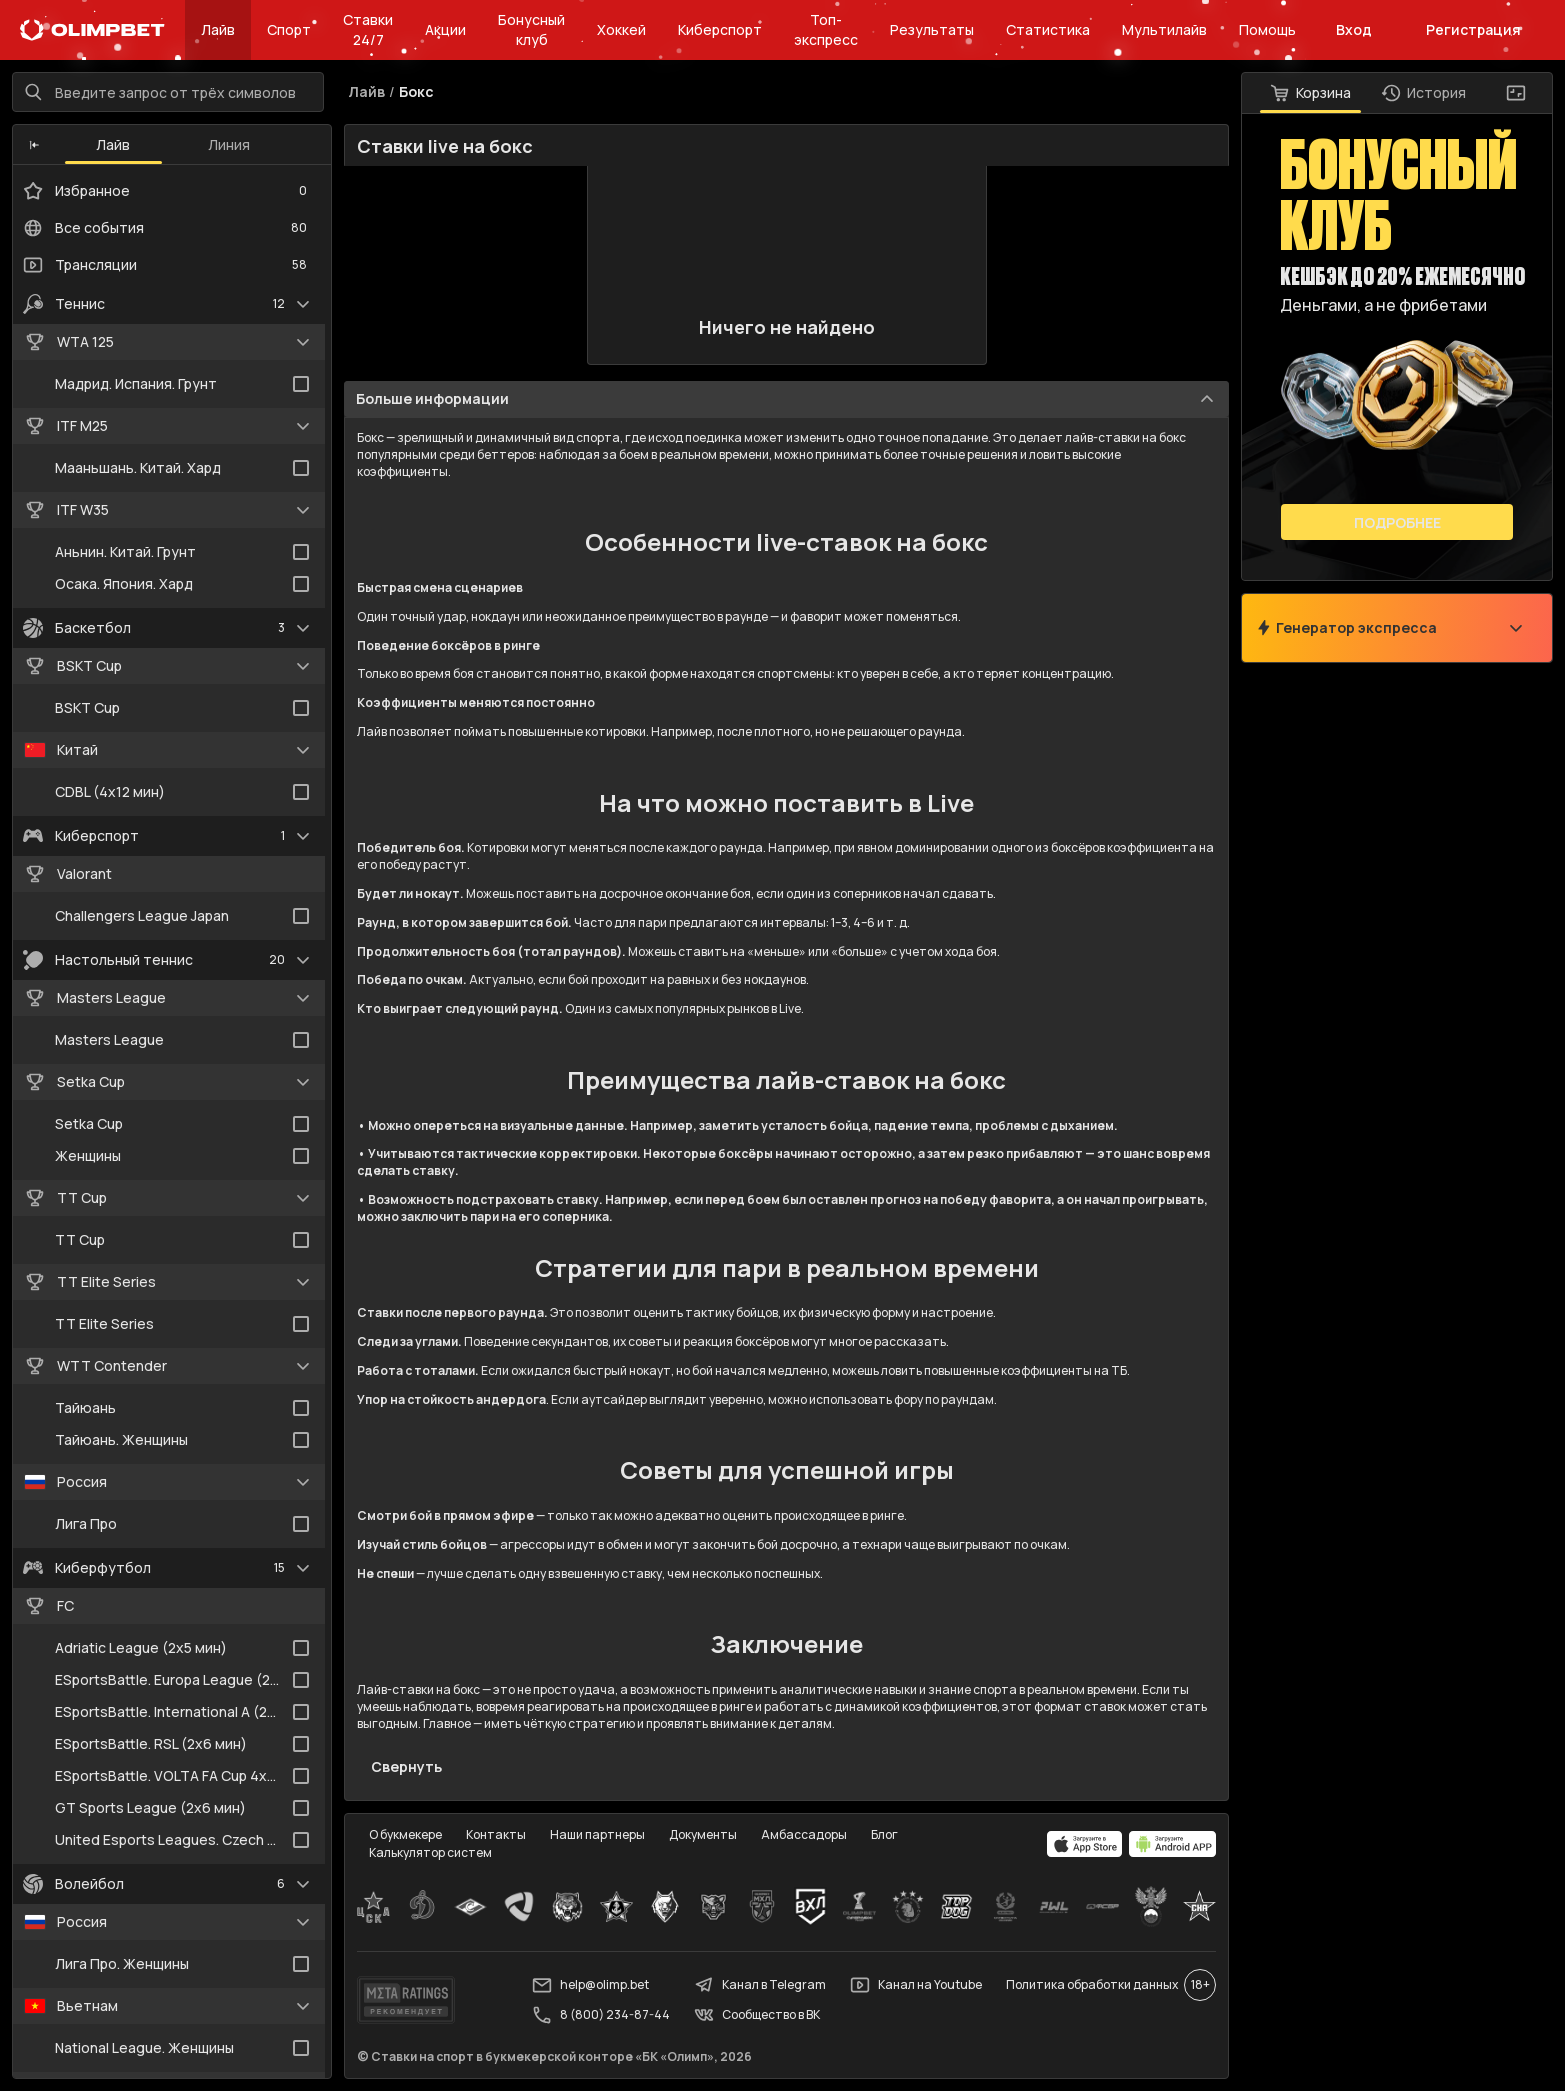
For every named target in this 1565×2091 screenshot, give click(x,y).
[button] (34, 145)
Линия (229, 144)
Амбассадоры (804, 1834)
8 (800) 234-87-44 (601, 2015)
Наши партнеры (597, 1834)
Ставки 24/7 (368, 29)
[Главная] (92, 30)
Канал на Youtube (916, 1985)
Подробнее (1397, 522)
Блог (884, 1834)
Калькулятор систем (430, 1852)
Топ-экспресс (826, 29)
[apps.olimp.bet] (1085, 1844)
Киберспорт (720, 29)
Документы (703, 1834)
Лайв (218, 29)
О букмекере (405, 1834)
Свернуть (406, 1766)
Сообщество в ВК (757, 2015)
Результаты (932, 29)
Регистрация (1473, 29)
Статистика (1048, 29)
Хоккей (621, 29)
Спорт (289, 29)
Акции (445, 29)
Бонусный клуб (531, 29)
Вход (1354, 29)
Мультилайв (1164, 29)
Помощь (1267, 29)
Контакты (496, 1834)
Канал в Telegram (760, 1985)
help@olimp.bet (590, 1985)
